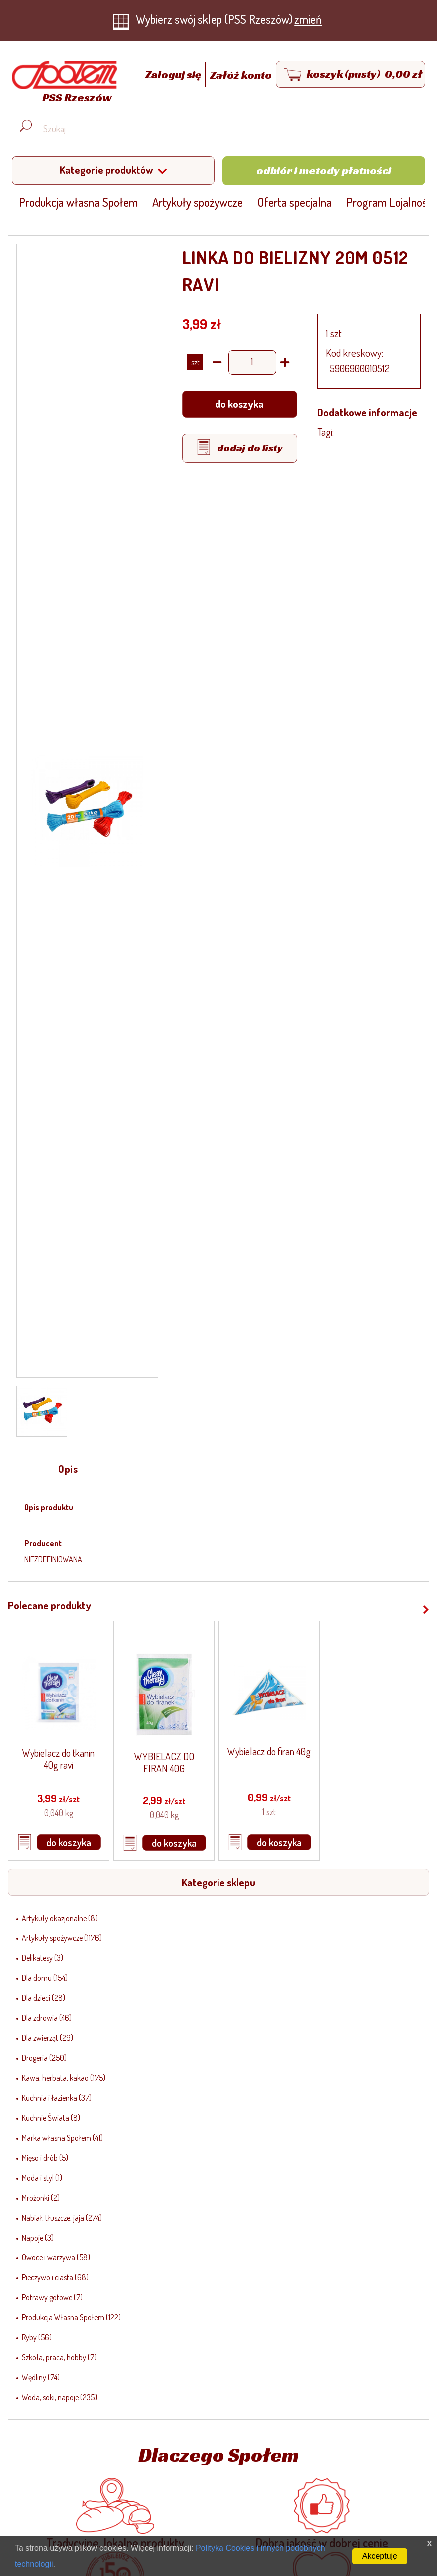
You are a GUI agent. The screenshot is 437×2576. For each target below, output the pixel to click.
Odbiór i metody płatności (323, 170)
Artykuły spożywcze (197, 202)
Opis (68, 1468)
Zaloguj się (174, 75)
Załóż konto (241, 75)
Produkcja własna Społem (78, 202)
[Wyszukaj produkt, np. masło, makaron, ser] (226, 129)
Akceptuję (379, 2556)
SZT (195, 362)
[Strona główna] (62, 83)
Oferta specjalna (294, 202)
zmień (308, 19)
